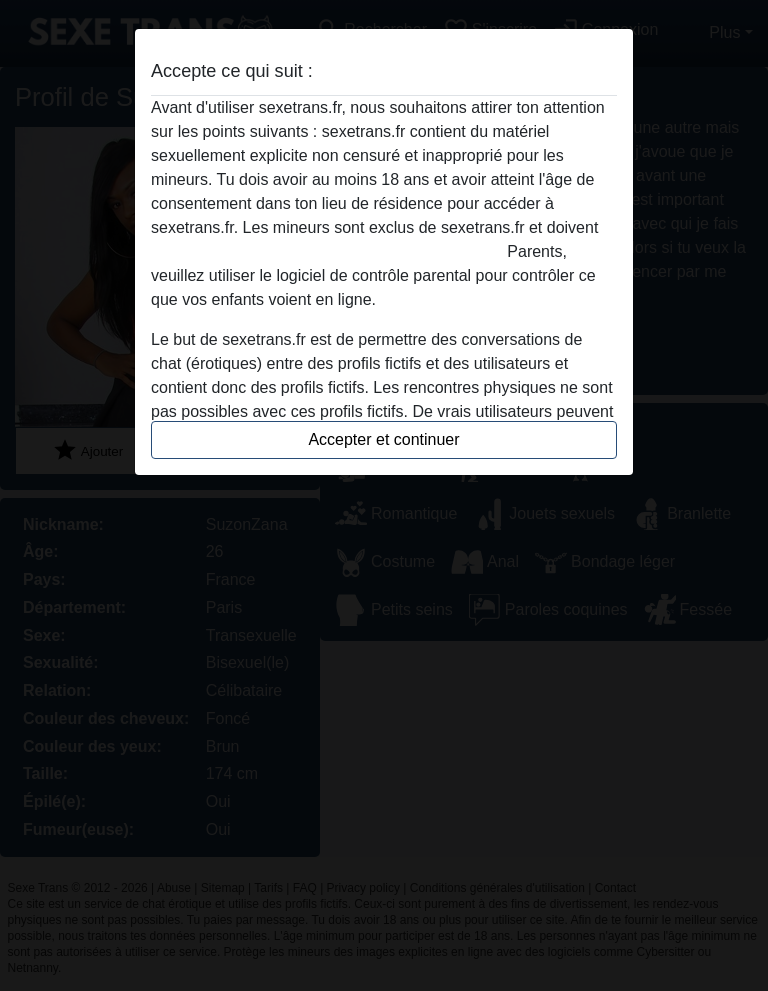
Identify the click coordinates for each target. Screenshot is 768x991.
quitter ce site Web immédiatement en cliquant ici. (327, 251)
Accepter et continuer (383, 439)
